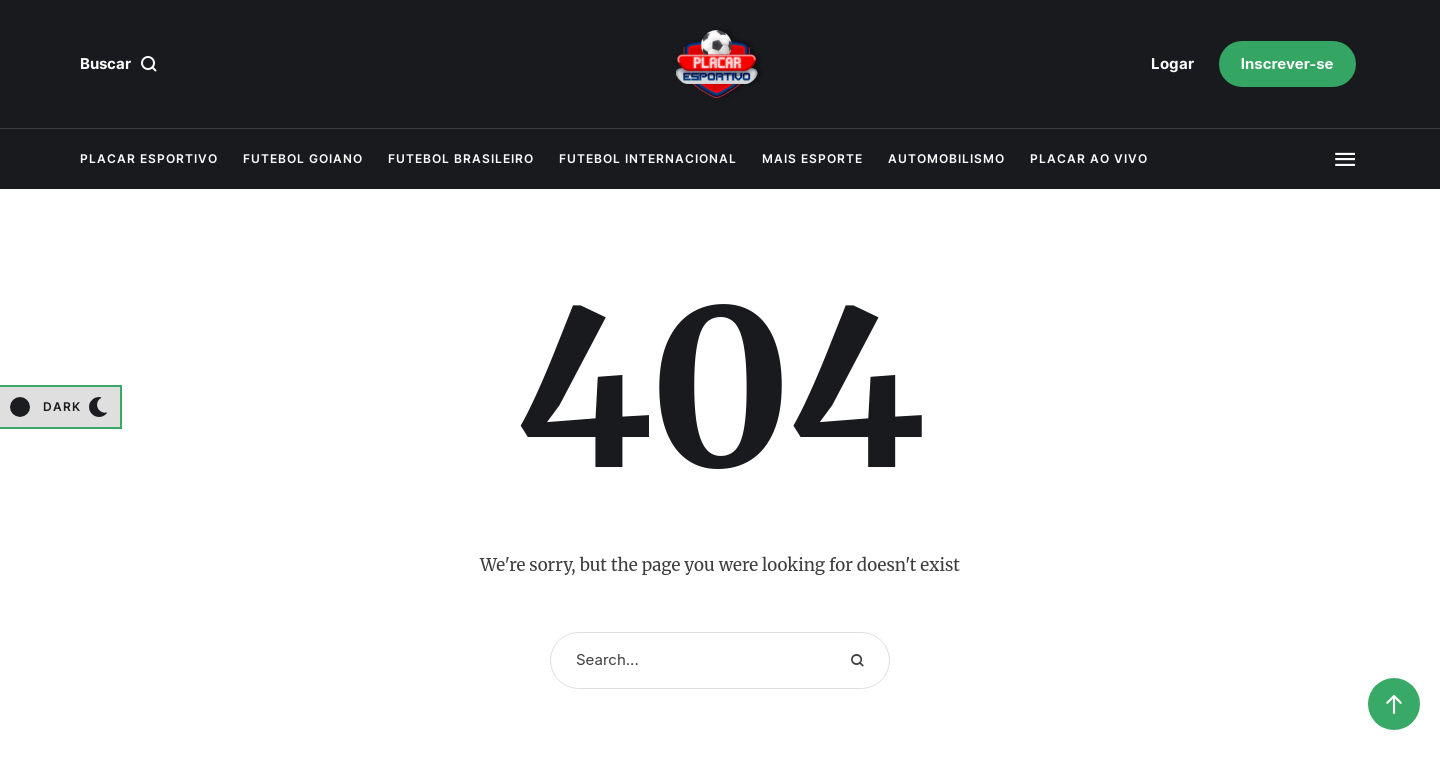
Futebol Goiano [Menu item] (303, 159)
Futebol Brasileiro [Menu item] (461, 159)
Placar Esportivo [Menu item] (149, 159)
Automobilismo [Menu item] (946, 159)
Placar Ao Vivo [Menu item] (1089, 159)
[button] (1172, 64)
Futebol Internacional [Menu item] (648, 159)
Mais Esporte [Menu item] (812, 159)
